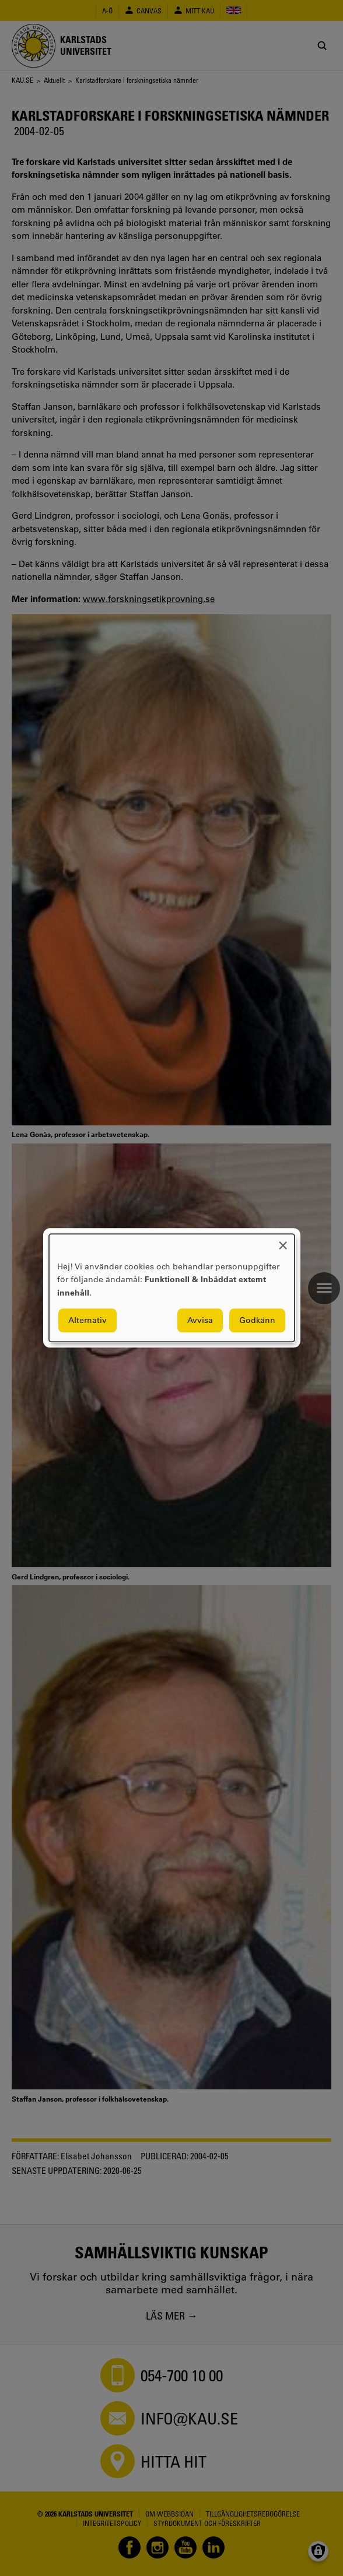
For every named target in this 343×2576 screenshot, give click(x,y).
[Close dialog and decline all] (283, 1241)
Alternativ (87, 1320)
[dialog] (172, 1288)
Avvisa (200, 1320)
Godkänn (257, 1320)
